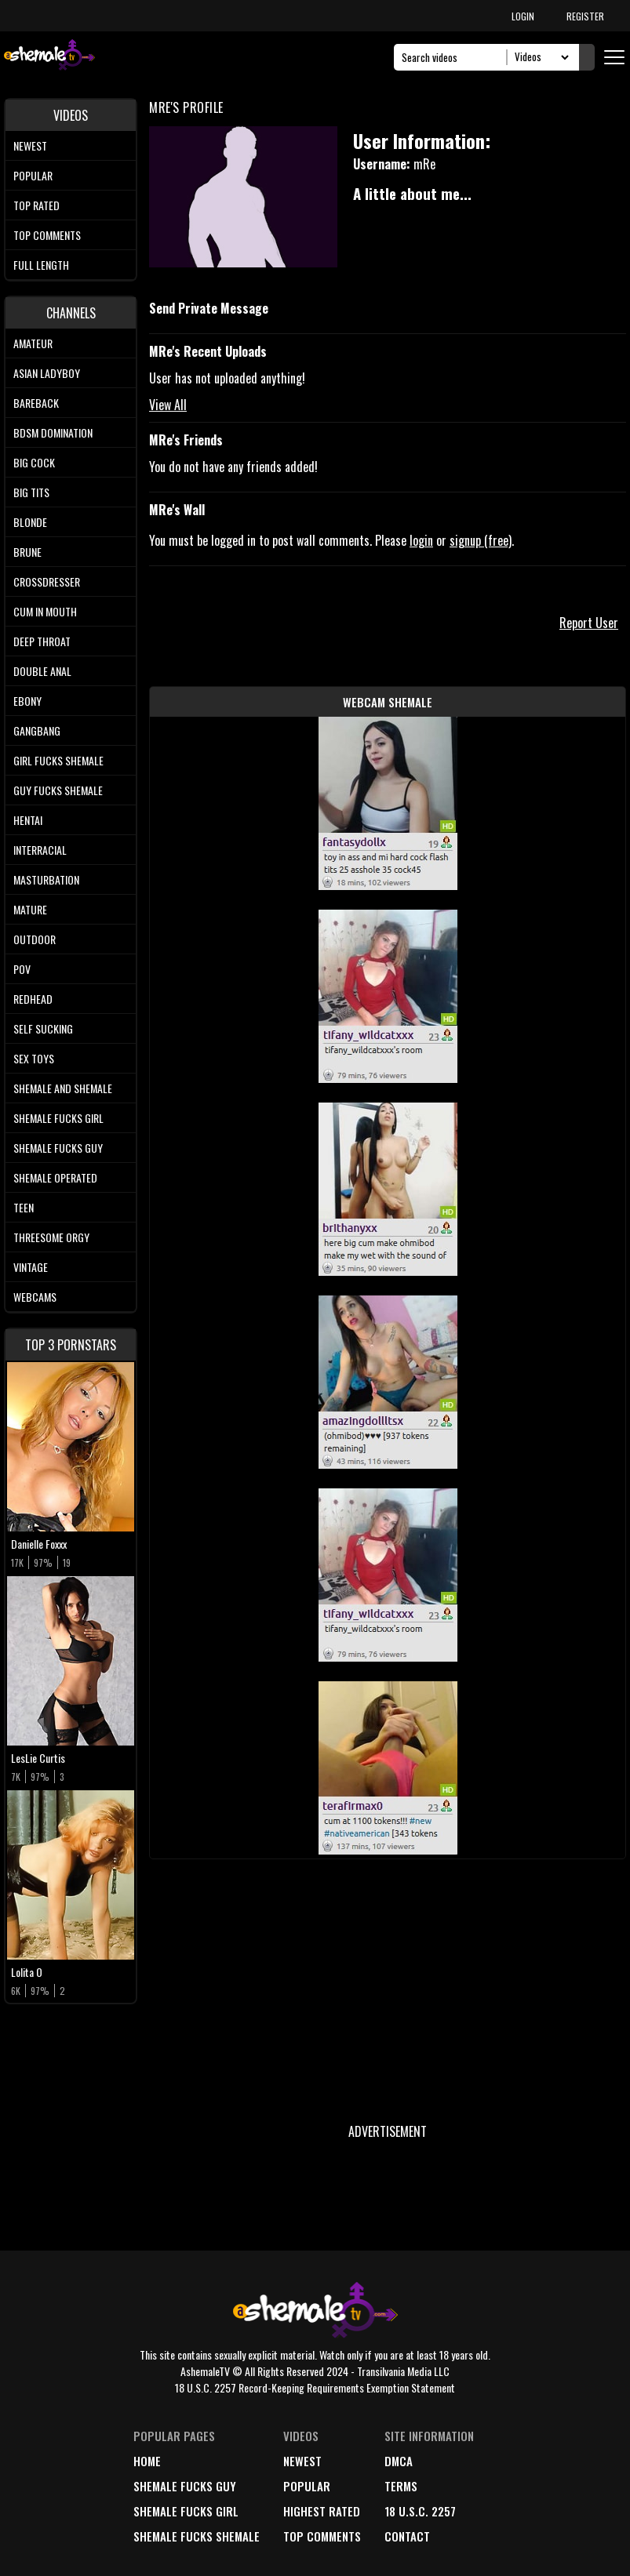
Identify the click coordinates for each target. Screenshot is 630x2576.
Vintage (30, 1267)
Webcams (34, 1296)
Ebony (27, 700)
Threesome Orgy (51, 1237)
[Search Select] (539, 57)
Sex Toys (33, 1058)
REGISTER (585, 16)
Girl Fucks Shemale (58, 760)
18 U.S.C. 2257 (420, 2511)
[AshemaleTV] (49, 56)
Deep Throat (42, 641)
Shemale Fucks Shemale (196, 2536)
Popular (33, 175)
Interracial (40, 849)
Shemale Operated (55, 1177)
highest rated (321, 2511)
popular (306, 2485)
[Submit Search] (587, 57)
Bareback (36, 402)
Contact (407, 2536)
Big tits (31, 492)
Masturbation (46, 879)
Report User (588, 622)
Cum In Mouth (45, 611)
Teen (23, 1207)
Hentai (27, 820)
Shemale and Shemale (62, 1088)
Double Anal (42, 671)
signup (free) (481, 540)
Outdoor (34, 939)
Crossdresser (46, 581)
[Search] (455, 57)
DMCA (398, 2460)
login (421, 540)
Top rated (36, 205)
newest (302, 2460)
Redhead (33, 998)
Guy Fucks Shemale (58, 790)
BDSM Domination (53, 432)
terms (400, 2485)
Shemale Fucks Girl (58, 1118)
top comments (322, 2536)
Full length (41, 264)
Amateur (33, 343)
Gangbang (36, 730)
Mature (30, 909)
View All (168, 404)
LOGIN (523, 16)
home (147, 2460)
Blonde (30, 522)
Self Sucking (43, 1028)
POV (22, 969)
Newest (30, 145)
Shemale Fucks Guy (58, 1147)
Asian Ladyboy (46, 373)
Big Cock (34, 462)
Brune (27, 551)
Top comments (47, 235)
